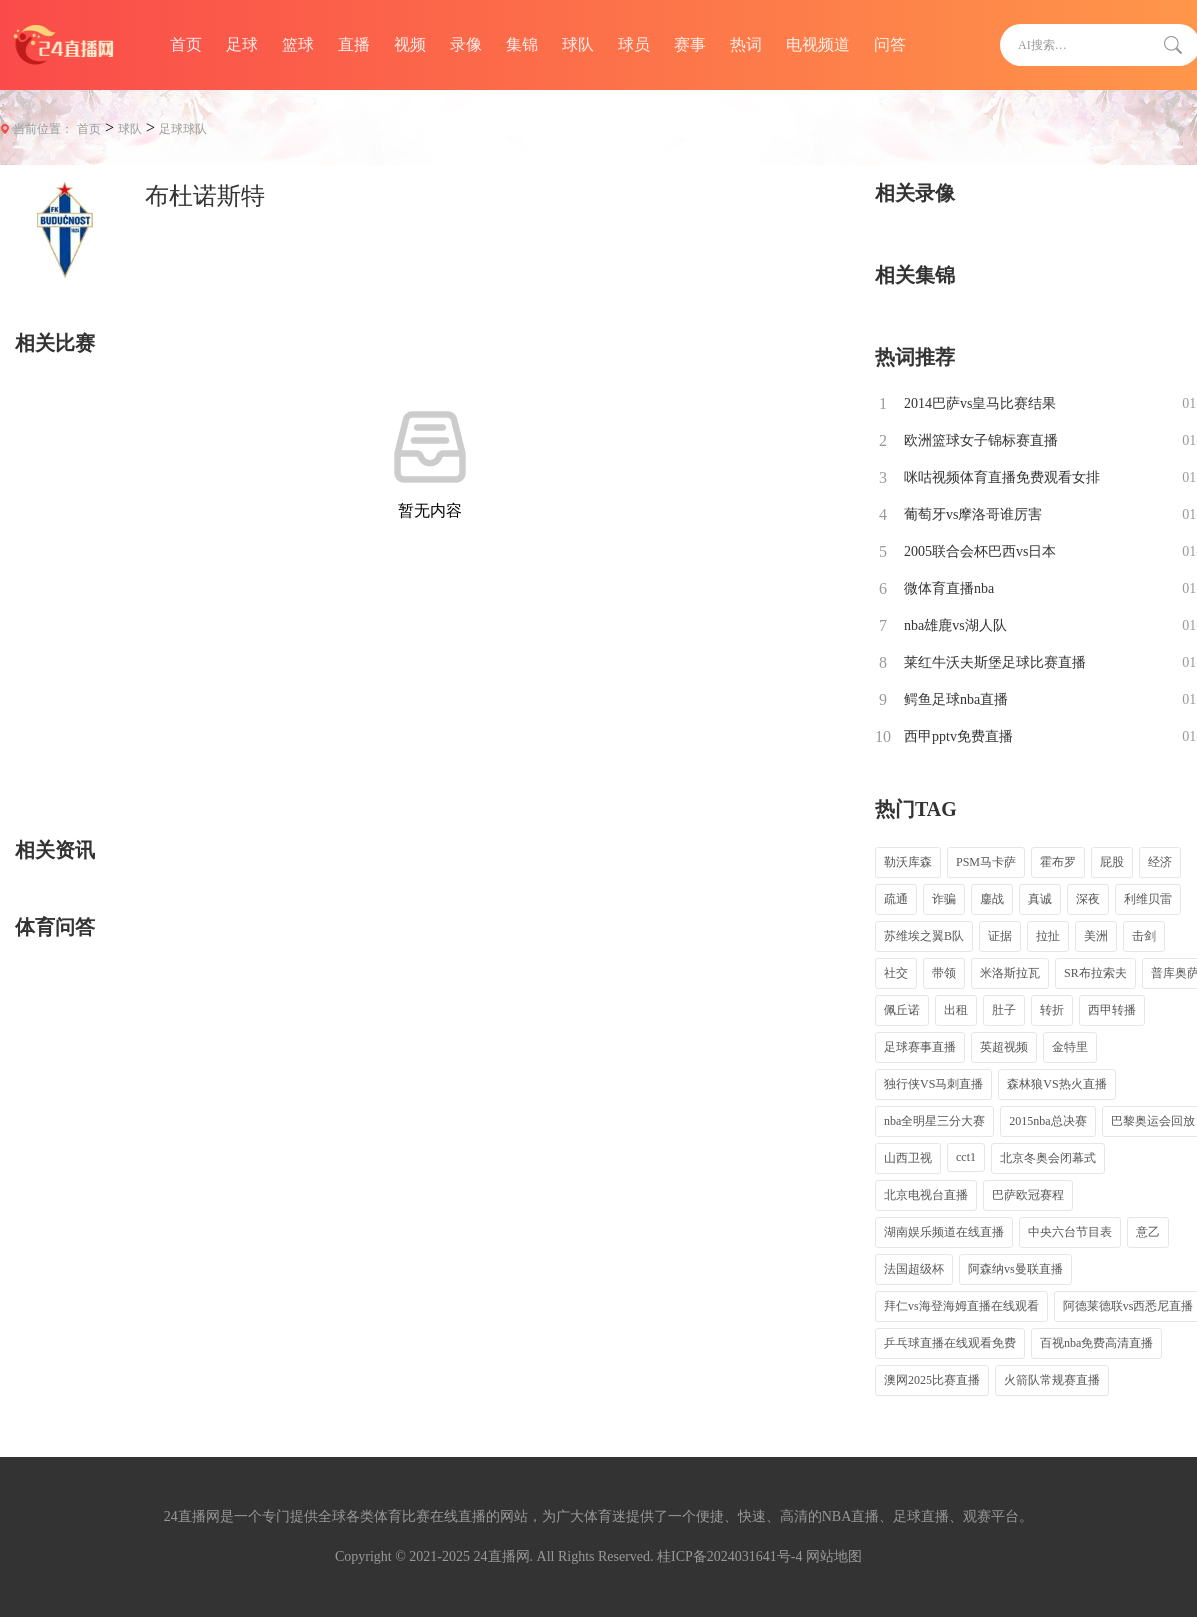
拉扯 (1048, 936)
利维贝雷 (1148, 899)
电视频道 (818, 44)
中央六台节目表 (1070, 1232)
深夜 (1088, 899)
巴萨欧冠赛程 (1028, 1195)
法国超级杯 (914, 1269)
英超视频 (1004, 1047)
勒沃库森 (908, 862)
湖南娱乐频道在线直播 (944, 1232)
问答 (890, 44)
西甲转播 (1112, 1010)
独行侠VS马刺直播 (933, 1084)
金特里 (1070, 1047)
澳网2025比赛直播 (932, 1380)
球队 (578, 44)
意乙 (1148, 1232)
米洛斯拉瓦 (1010, 973)
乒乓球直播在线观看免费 (950, 1343)
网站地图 (834, 1556)
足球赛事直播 (920, 1047)
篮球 (298, 44)
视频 (410, 44)
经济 (1160, 862)
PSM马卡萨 (986, 862)
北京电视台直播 (926, 1195)
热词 (746, 44)
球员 (634, 44)
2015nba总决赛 (1047, 1121)
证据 (1000, 936)
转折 (1052, 1010)
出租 (956, 1010)
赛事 (690, 44)
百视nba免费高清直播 (1096, 1343)
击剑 (1144, 936)
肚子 (1004, 1010)
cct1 (966, 1157)
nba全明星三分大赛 (934, 1121)
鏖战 (992, 899)
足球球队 (183, 129)
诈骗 (944, 899)
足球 (242, 44)
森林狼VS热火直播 (1056, 1084)
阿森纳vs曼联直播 (1015, 1269)
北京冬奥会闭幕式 (1048, 1158)
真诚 (1040, 899)
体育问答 (55, 927)
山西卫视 (908, 1158)
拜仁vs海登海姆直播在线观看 (961, 1306)
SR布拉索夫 (1095, 973)
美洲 (1096, 936)
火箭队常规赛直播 (1052, 1380)
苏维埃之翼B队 (924, 936)
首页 (186, 44)
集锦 (522, 44)
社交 (896, 973)
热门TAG (916, 809)
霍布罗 (1058, 862)
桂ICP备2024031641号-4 (729, 1556)
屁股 (1112, 862)
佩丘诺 (902, 1010)
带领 (944, 973)
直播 (354, 44)
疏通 (896, 899)
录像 (466, 44)
